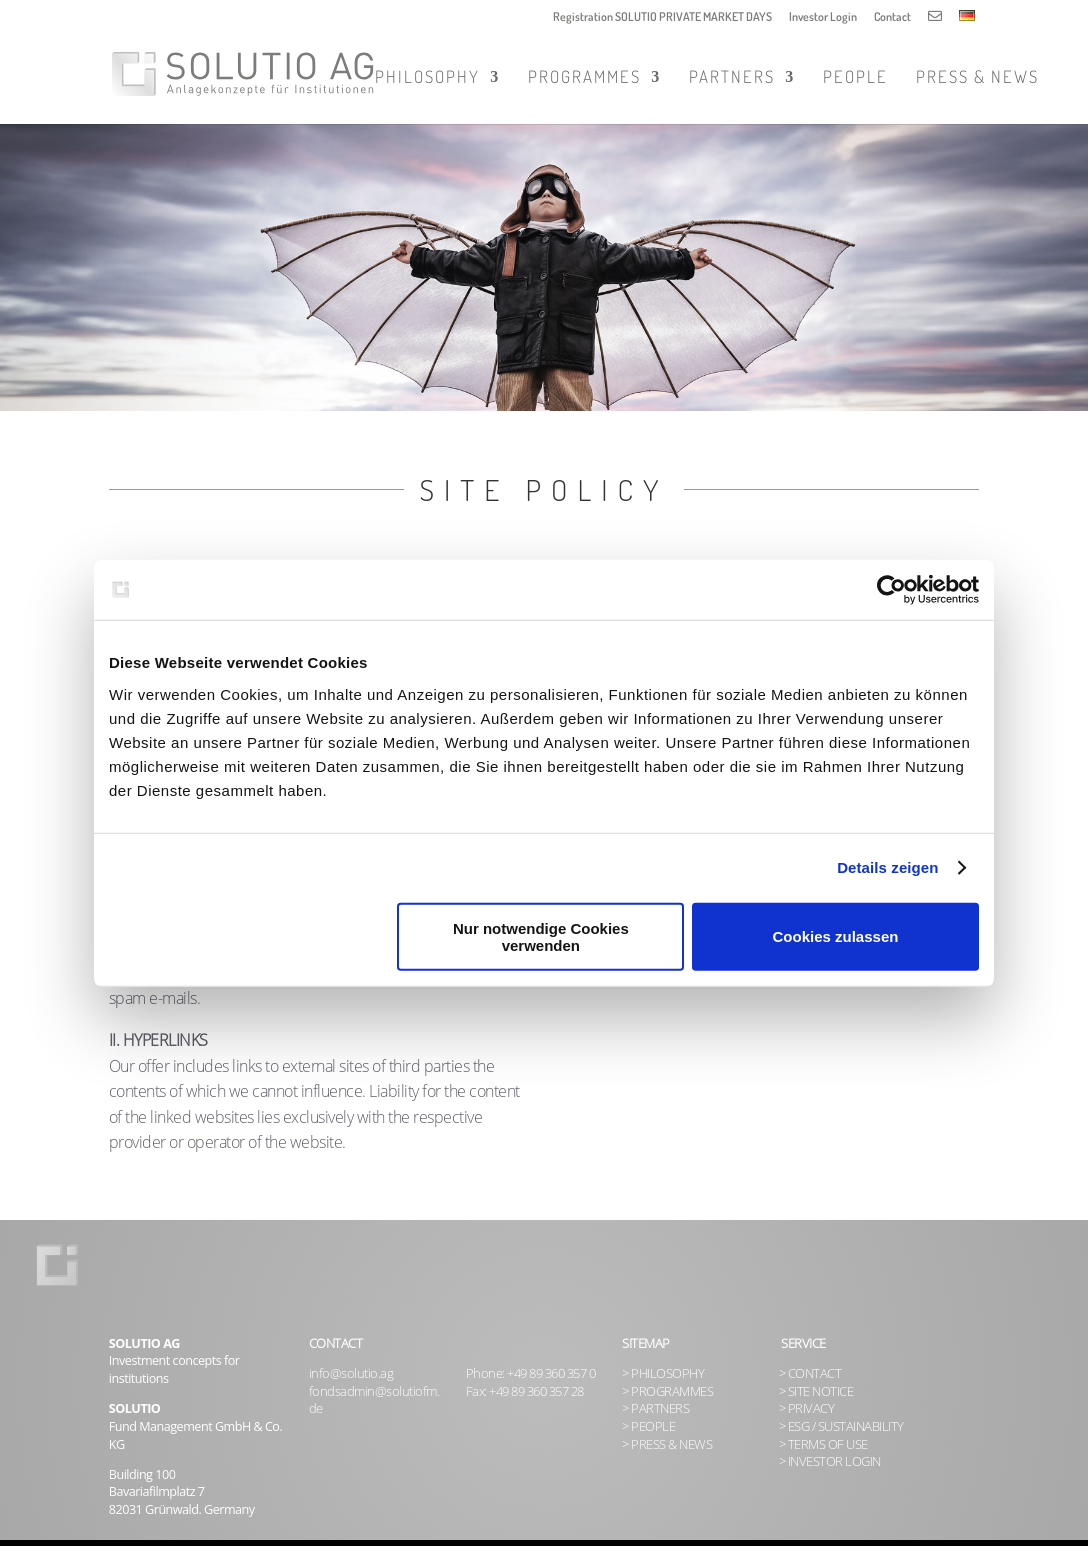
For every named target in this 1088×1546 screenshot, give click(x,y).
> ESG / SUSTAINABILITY (841, 1426)
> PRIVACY (807, 1408)
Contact (892, 17)
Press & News (977, 78)
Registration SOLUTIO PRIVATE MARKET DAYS (662, 17)
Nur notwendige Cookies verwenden (541, 936)
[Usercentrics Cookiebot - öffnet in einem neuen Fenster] (891, 590)
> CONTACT (810, 1373)
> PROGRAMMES (667, 1391)
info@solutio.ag (351, 1373)
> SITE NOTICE (816, 1391)
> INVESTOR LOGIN (830, 1461)
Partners (732, 78)
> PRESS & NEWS (667, 1444)
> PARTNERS (655, 1408)
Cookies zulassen (836, 936)
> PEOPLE (648, 1426)
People (855, 78)
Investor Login (823, 17)
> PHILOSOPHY (663, 1373)
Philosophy (427, 78)
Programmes (584, 78)
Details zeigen (887, 867)
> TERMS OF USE (823, 1444)
